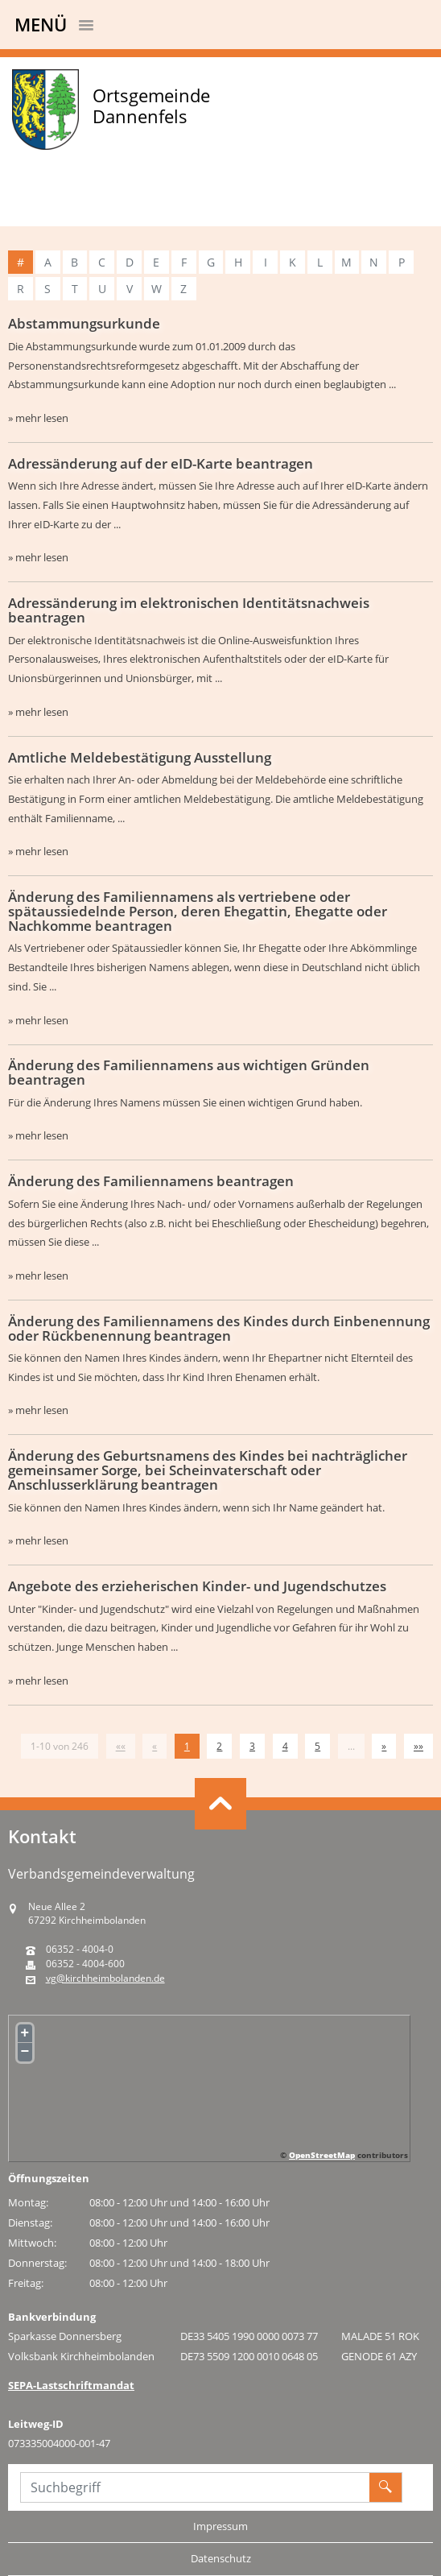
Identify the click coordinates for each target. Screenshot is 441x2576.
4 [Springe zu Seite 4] (285, 1746)
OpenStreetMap (322, 2154)
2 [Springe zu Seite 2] (219, 1746)
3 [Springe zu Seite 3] (252, 1746)
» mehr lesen (38, 418)
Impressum (220, 2526)
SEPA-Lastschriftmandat (71, 2385)
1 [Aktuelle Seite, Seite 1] (187, 1746)
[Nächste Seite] (384, 1746)
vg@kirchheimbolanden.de (105, 1978)
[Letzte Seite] (418, 1746)
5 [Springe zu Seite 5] (317, 1746)
